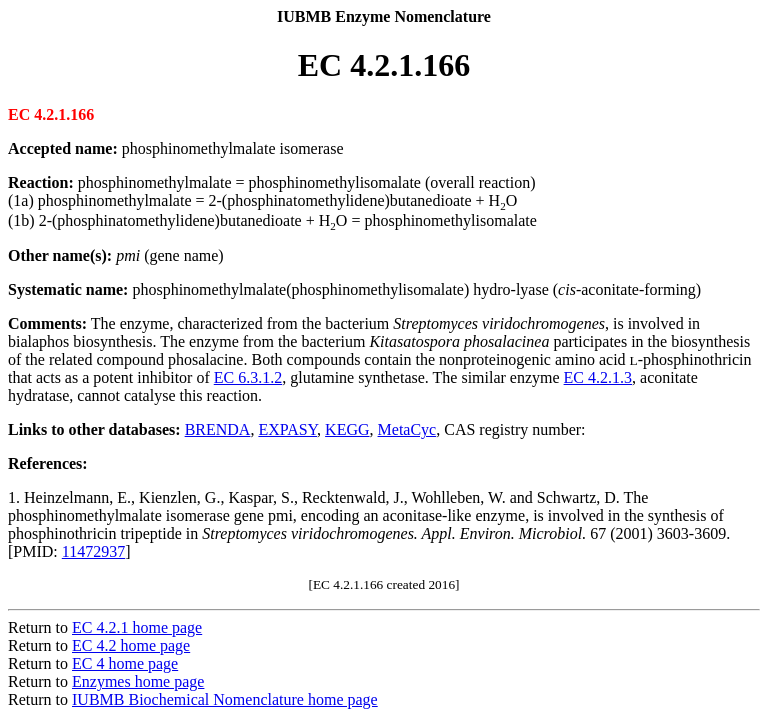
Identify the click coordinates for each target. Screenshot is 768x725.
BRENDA (218, 429)
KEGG (347, 429)
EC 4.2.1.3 (598, 377)
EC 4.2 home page (131, 645)
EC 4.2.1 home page (137, 627)
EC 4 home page (125, 663)
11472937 (93, 551)
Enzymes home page (138, 681)
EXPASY (287, 429)
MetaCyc (407, 429)
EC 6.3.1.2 (248, 377)
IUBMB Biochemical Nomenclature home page (225, 699)
